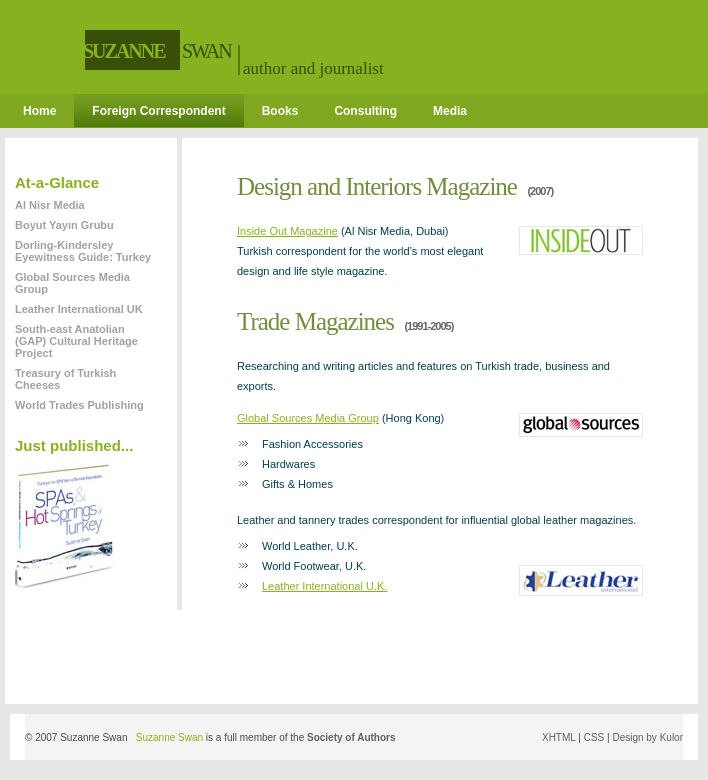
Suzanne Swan (169, 737)
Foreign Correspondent (158, 111)
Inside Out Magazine (287, 231)
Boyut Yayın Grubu (64, 225)
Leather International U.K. (324, 586)
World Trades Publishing (79, 405)
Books (280, 111)
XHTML (559, 737)
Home (39, 111)
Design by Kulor (647, 737)
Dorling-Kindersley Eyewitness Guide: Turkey (83, 251)
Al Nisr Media (50, 205)
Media (450, 111)
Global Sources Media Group (308, 418)
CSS (594, 737)
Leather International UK (79, 309)
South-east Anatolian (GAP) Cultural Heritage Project (76, 341)
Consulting (365, 111)
